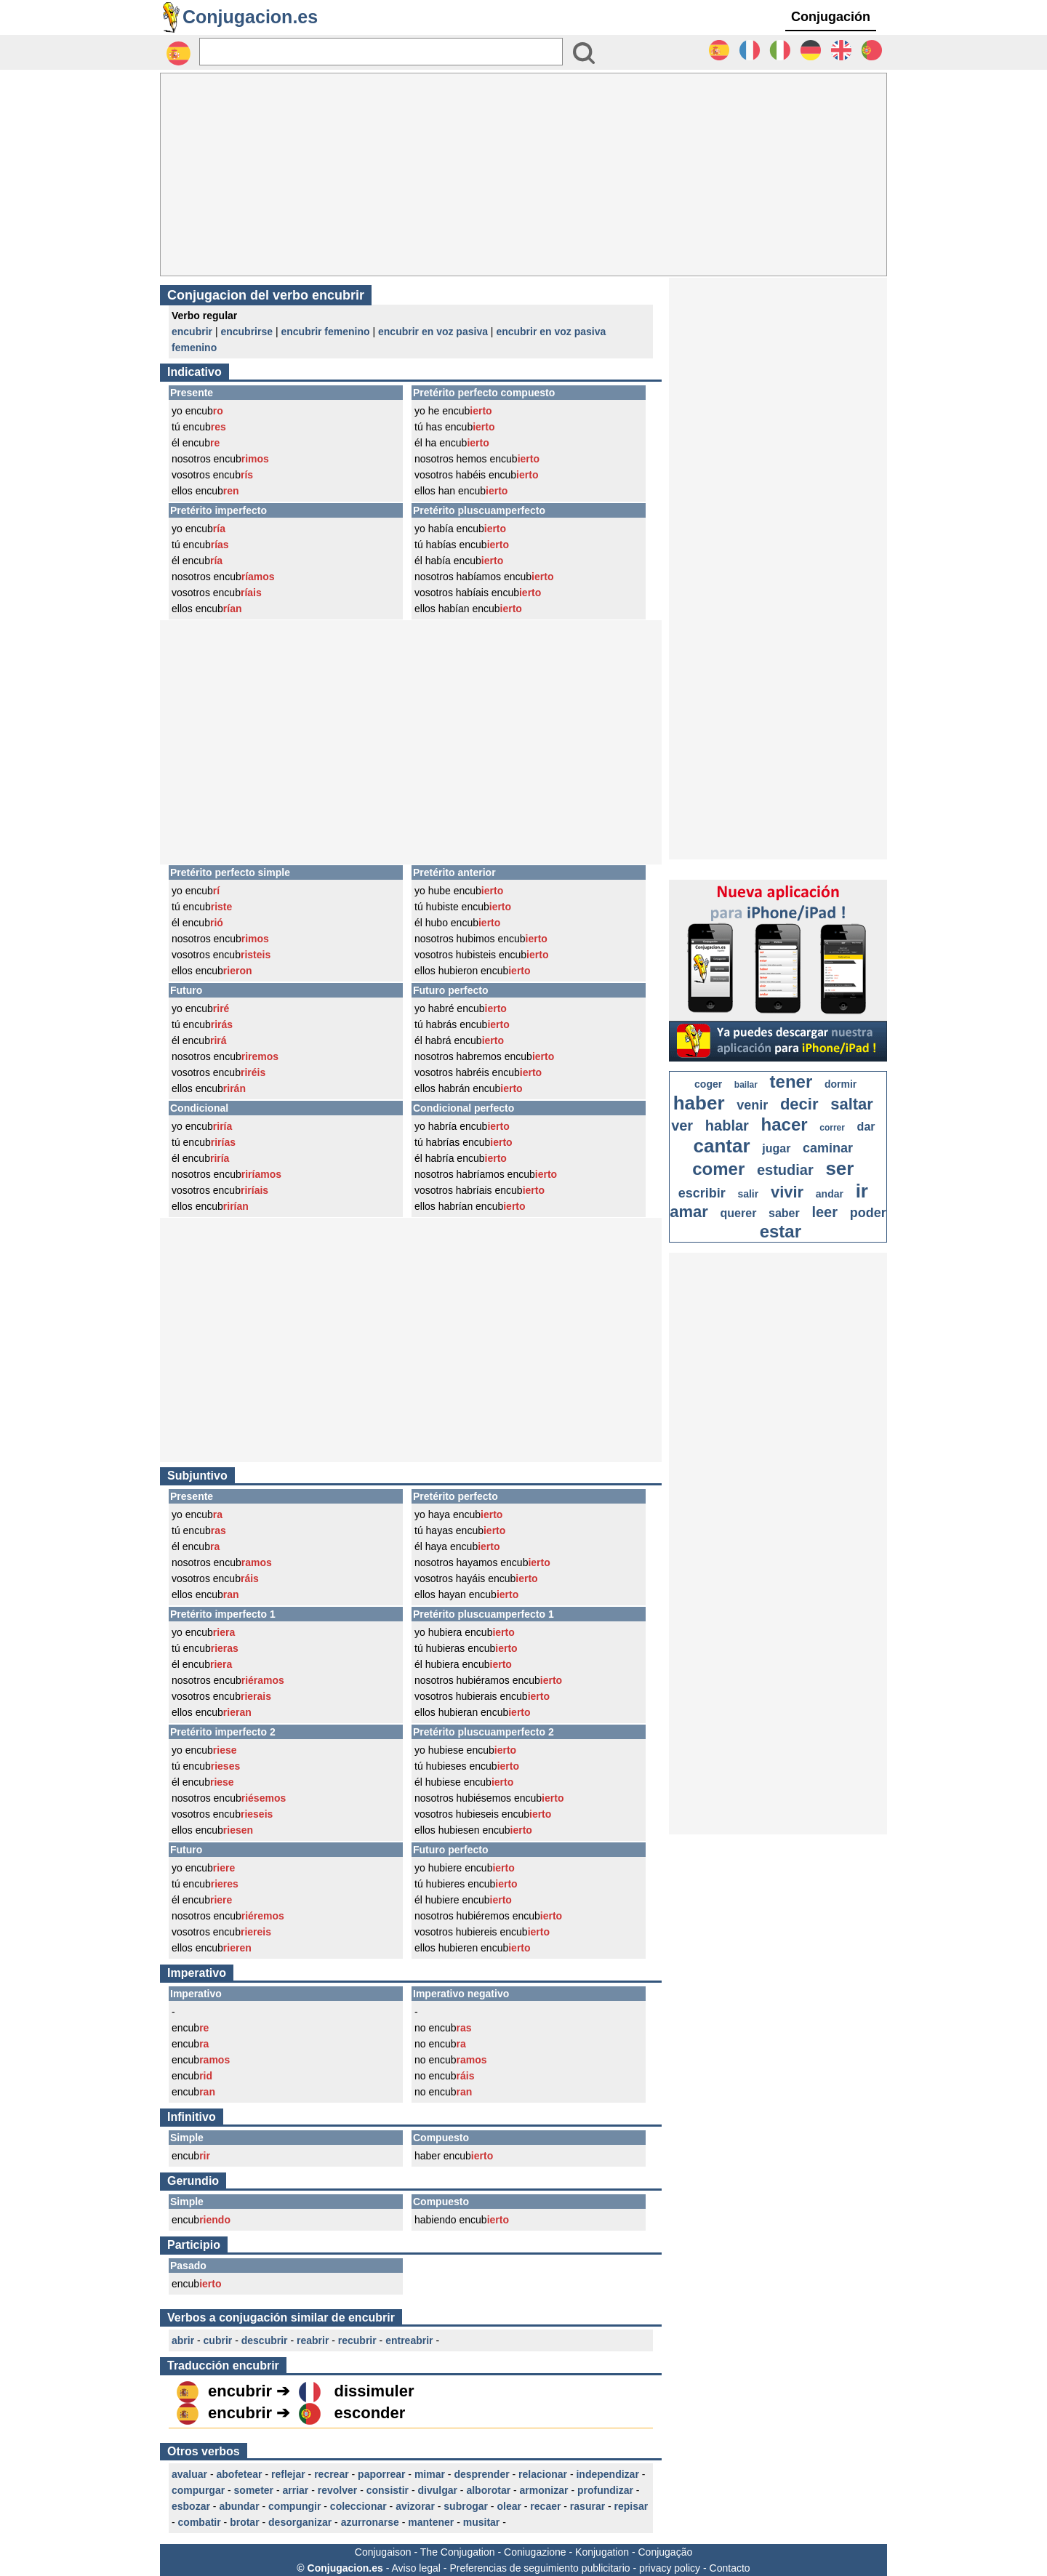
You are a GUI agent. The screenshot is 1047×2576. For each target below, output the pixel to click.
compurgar (198, 2490)
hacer (784, 1124)
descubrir (264, 2340)
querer (739, 1213)
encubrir (192, 331)
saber (784, 1213)
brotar (244, 2522)
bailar (746, 1085)
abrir (183, 2340)
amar (689, 1212)
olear (509, 2506)
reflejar (288, 2474)
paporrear (381, 2474)
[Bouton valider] (584, 53)
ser (839, 1168)
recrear (331, 2474)
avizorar (415, 2506)
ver (682, 1125)
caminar (828, 1148)
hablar (727, 1125)
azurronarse (370, 2522)
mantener (431, 2522)
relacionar (542, 2474)
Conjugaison (383, 2552)
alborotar (488, 2490)
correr (832, 1128)
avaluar (189, 2474)
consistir (387, 2490)
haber (699, 1103)
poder (868, 1212)
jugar (776, 1148)
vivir (787, 1192)
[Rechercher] (381, 51)
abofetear (239, 2474)
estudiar (785, 1170)
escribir (702, 1193)
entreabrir (409, 2340)
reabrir (313, 2340)
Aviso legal (415, 2568)
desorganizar (300, 2522)
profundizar (605, 2490)
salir (747, 1194)
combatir (199, 2522)
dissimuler (374, 2391)
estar (780, 1231)
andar (829, 1194)
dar (866, 1126)
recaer (545, 2506)
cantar (722, 1146)
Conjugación (830, 16)
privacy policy (669, 2568)
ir (862, 1191)
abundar (239, 2506)
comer (718, 1169)
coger (708, 1084)
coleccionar (358, 2506)
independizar (607, 2474)
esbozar (191, 2506)
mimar (429, 2474)
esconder (369, 2413)
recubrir (357, 2340)
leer (824, 1212)
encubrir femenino (325, 331)
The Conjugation (457, 2552)
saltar (851, 1104)
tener (791, 1081)
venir (752, 1105)
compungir (294, 2506)
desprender (481, 2474)
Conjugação (665, 2552)
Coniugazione (535, 2552)
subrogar (466, 2506)
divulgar (437, 2490)
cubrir (218, 2340)
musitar (481, 2522)
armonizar (544, 2490)
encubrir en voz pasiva (433, 331)
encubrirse (246, 331)
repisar (631, 2506)
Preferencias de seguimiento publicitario (539, 2568)
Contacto (730, 2568)
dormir (841, 1084)
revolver (337, 2490)
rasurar (587, 2506)
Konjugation (602, 2552)
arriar (296, 2490)
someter (253, 2490)
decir (799, 1104)
